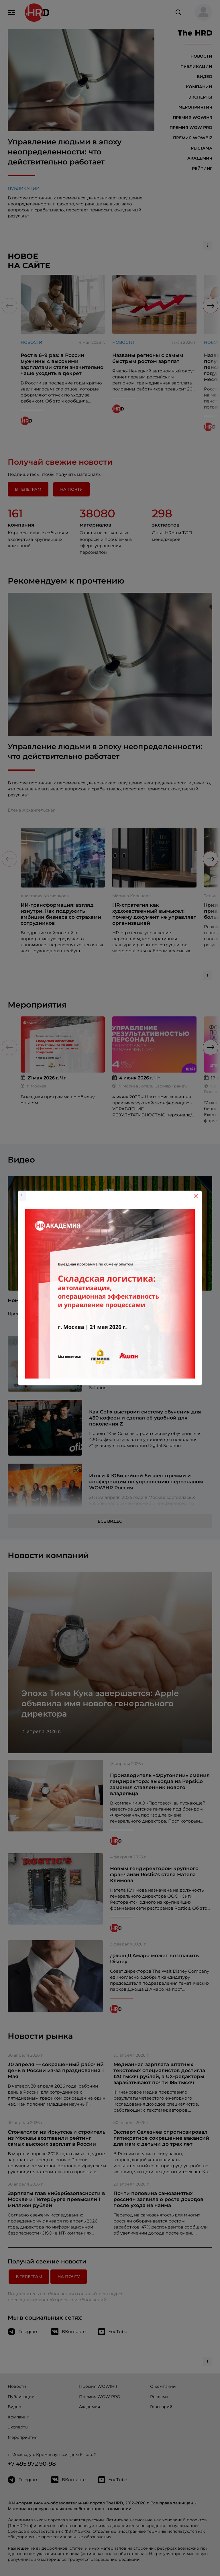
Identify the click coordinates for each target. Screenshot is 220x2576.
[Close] (196, 1196)
